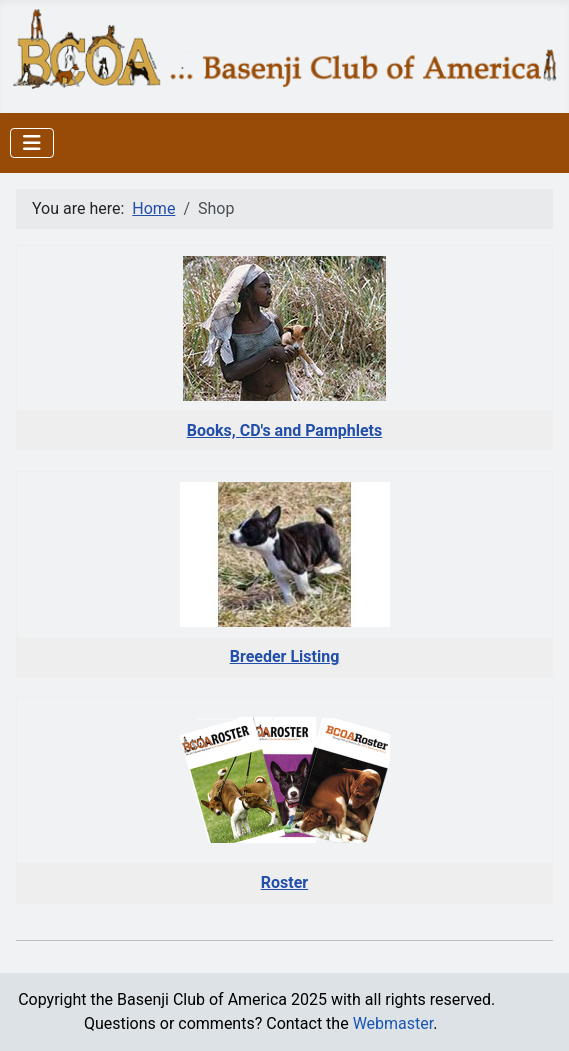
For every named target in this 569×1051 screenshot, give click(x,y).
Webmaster (393, 1023)
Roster (284, 882)
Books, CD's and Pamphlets (285, 430)
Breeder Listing (285, 656)
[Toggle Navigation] (32, 143)
